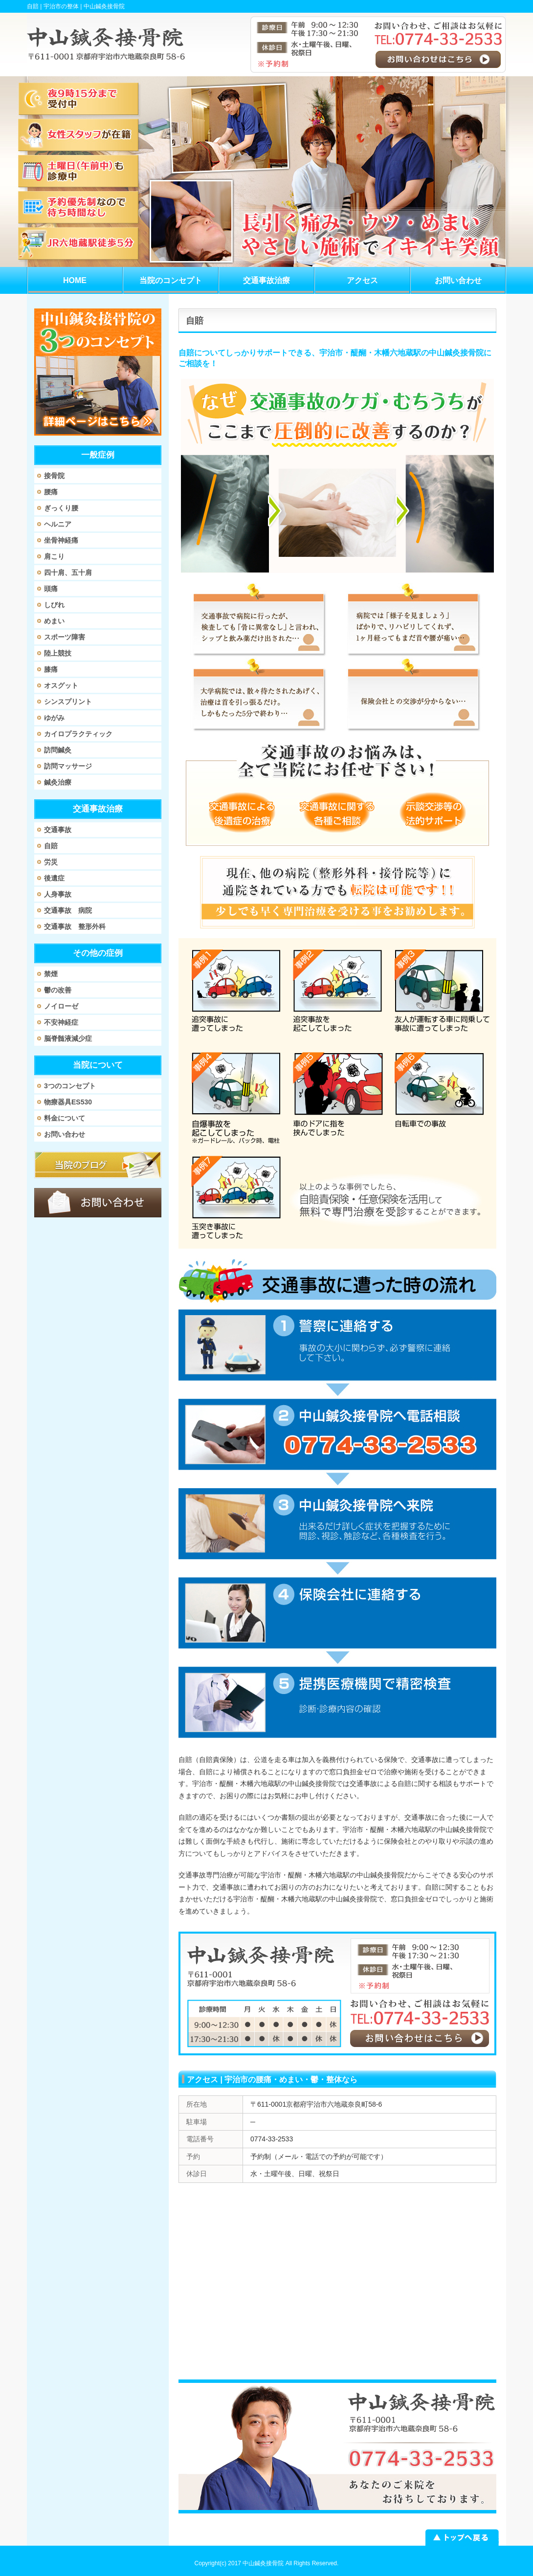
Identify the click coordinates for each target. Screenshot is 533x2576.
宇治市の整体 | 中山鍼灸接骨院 (84, 6)
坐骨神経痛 (61, 540)
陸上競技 (57, 653)
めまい (54, 621)
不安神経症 (61, 1022)
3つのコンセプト (70, 1086)
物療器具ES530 (68, 1102)
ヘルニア (57, 524)
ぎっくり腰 (61, 508)
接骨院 (54, 476)
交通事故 (57, 830)
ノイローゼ (61, 1006)
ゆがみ (54, 718)
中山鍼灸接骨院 (263, 2563)
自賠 (51, 846)
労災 (51, 862)
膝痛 (51, 669)
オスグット (61, 685)
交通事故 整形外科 (75, 926)
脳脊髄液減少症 (68, 1038)
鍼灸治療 (57, 782)
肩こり (54, 556)
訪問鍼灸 (57, 750)
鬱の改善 (57, 990)
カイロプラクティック (78, 734)
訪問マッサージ (68, 766)
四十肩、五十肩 (68, 572)
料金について (64, 1118)
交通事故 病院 (68, 910)
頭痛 (51, 589)
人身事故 (57, 894)
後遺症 (54, 878)
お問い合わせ (64, 1134)
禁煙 (51, 974)
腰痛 (51, 492)
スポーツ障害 (64, 637)
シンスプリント (68, 701)
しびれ (54, 605)
